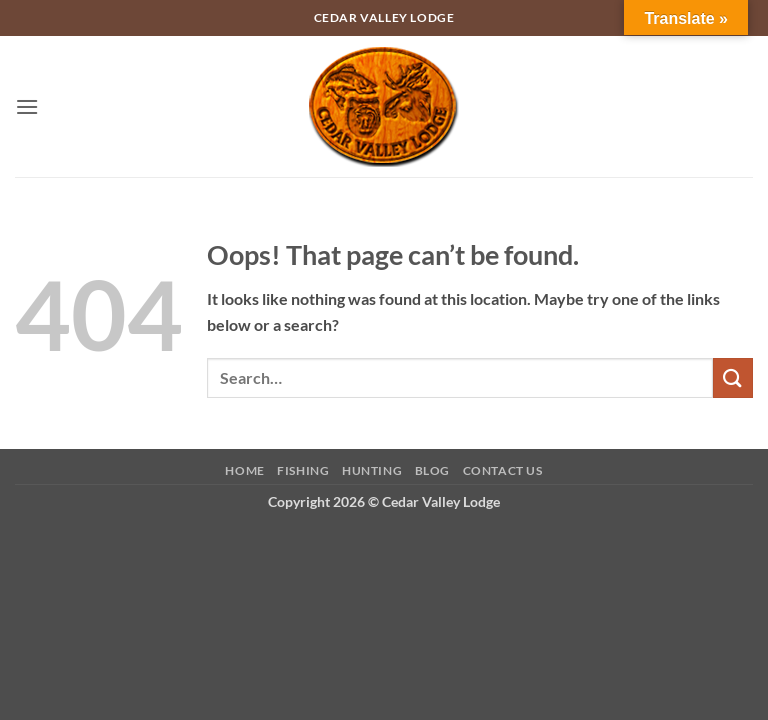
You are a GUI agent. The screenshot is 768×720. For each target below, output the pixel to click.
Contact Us (503, 470)
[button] (27, 106)
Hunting (372, 470)
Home (244, 470)
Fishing (303, 470)
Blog (432, 470)
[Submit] (733, 377)
